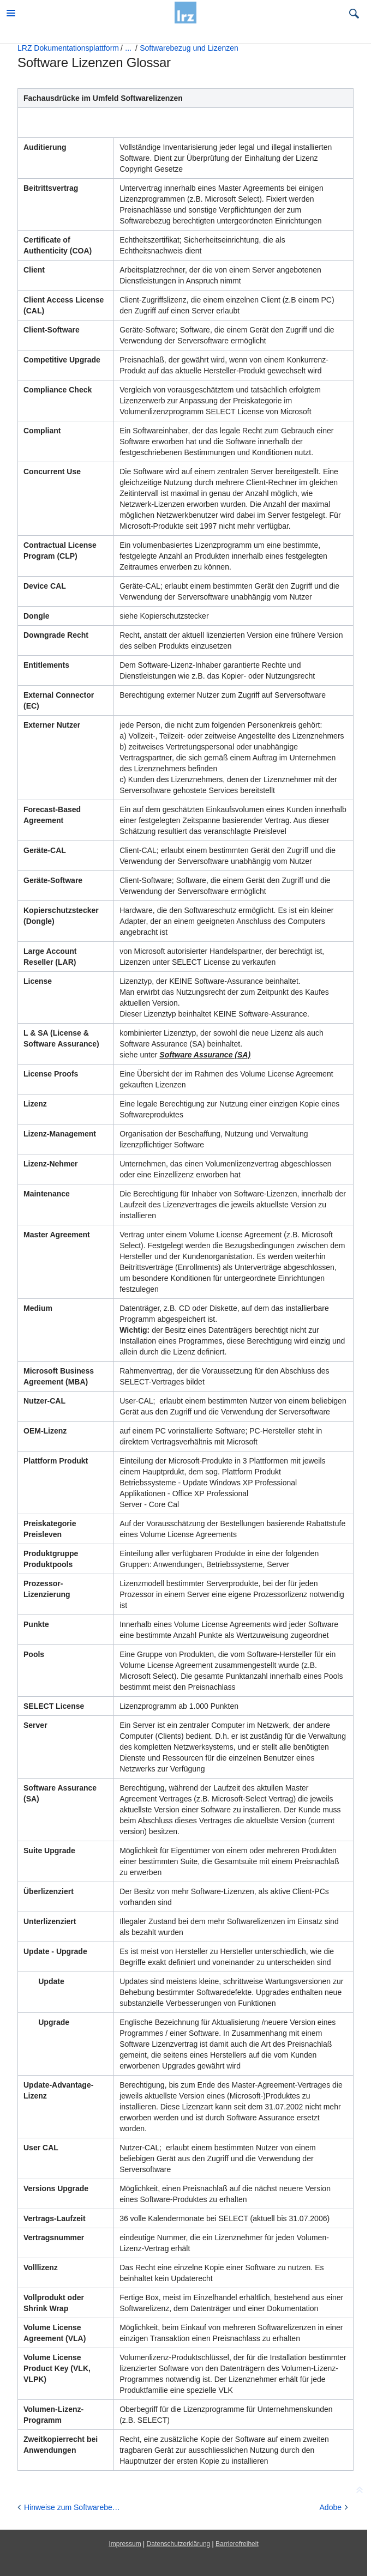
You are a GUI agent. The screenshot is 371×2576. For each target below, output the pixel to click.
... (128, 48)
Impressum (125, 2544)
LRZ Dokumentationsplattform (68, 48)
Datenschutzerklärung (179, 2544)
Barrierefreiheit (237, 2544)
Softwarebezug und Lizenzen (189, 48)
